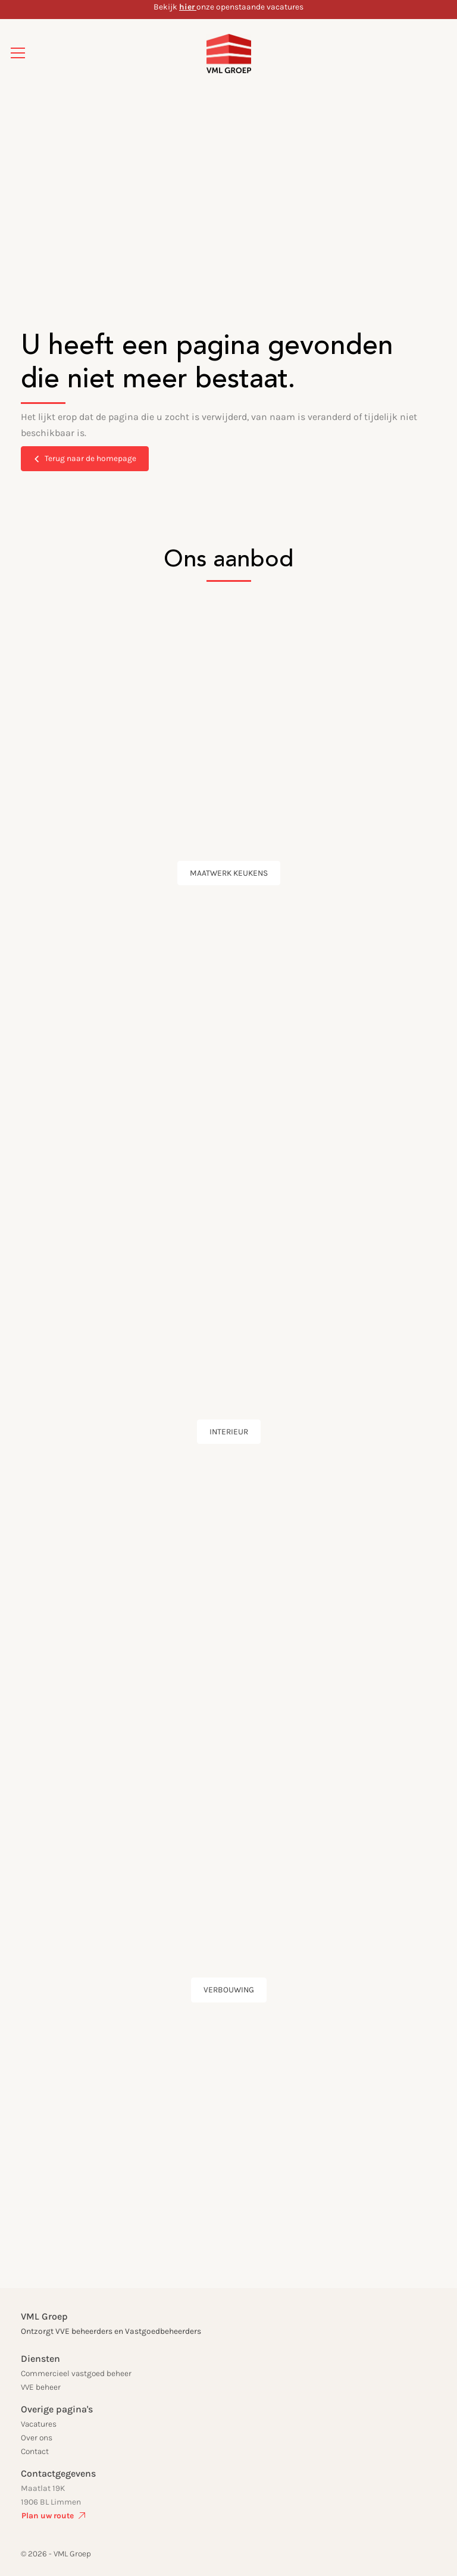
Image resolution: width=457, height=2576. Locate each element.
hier (187, 6)
